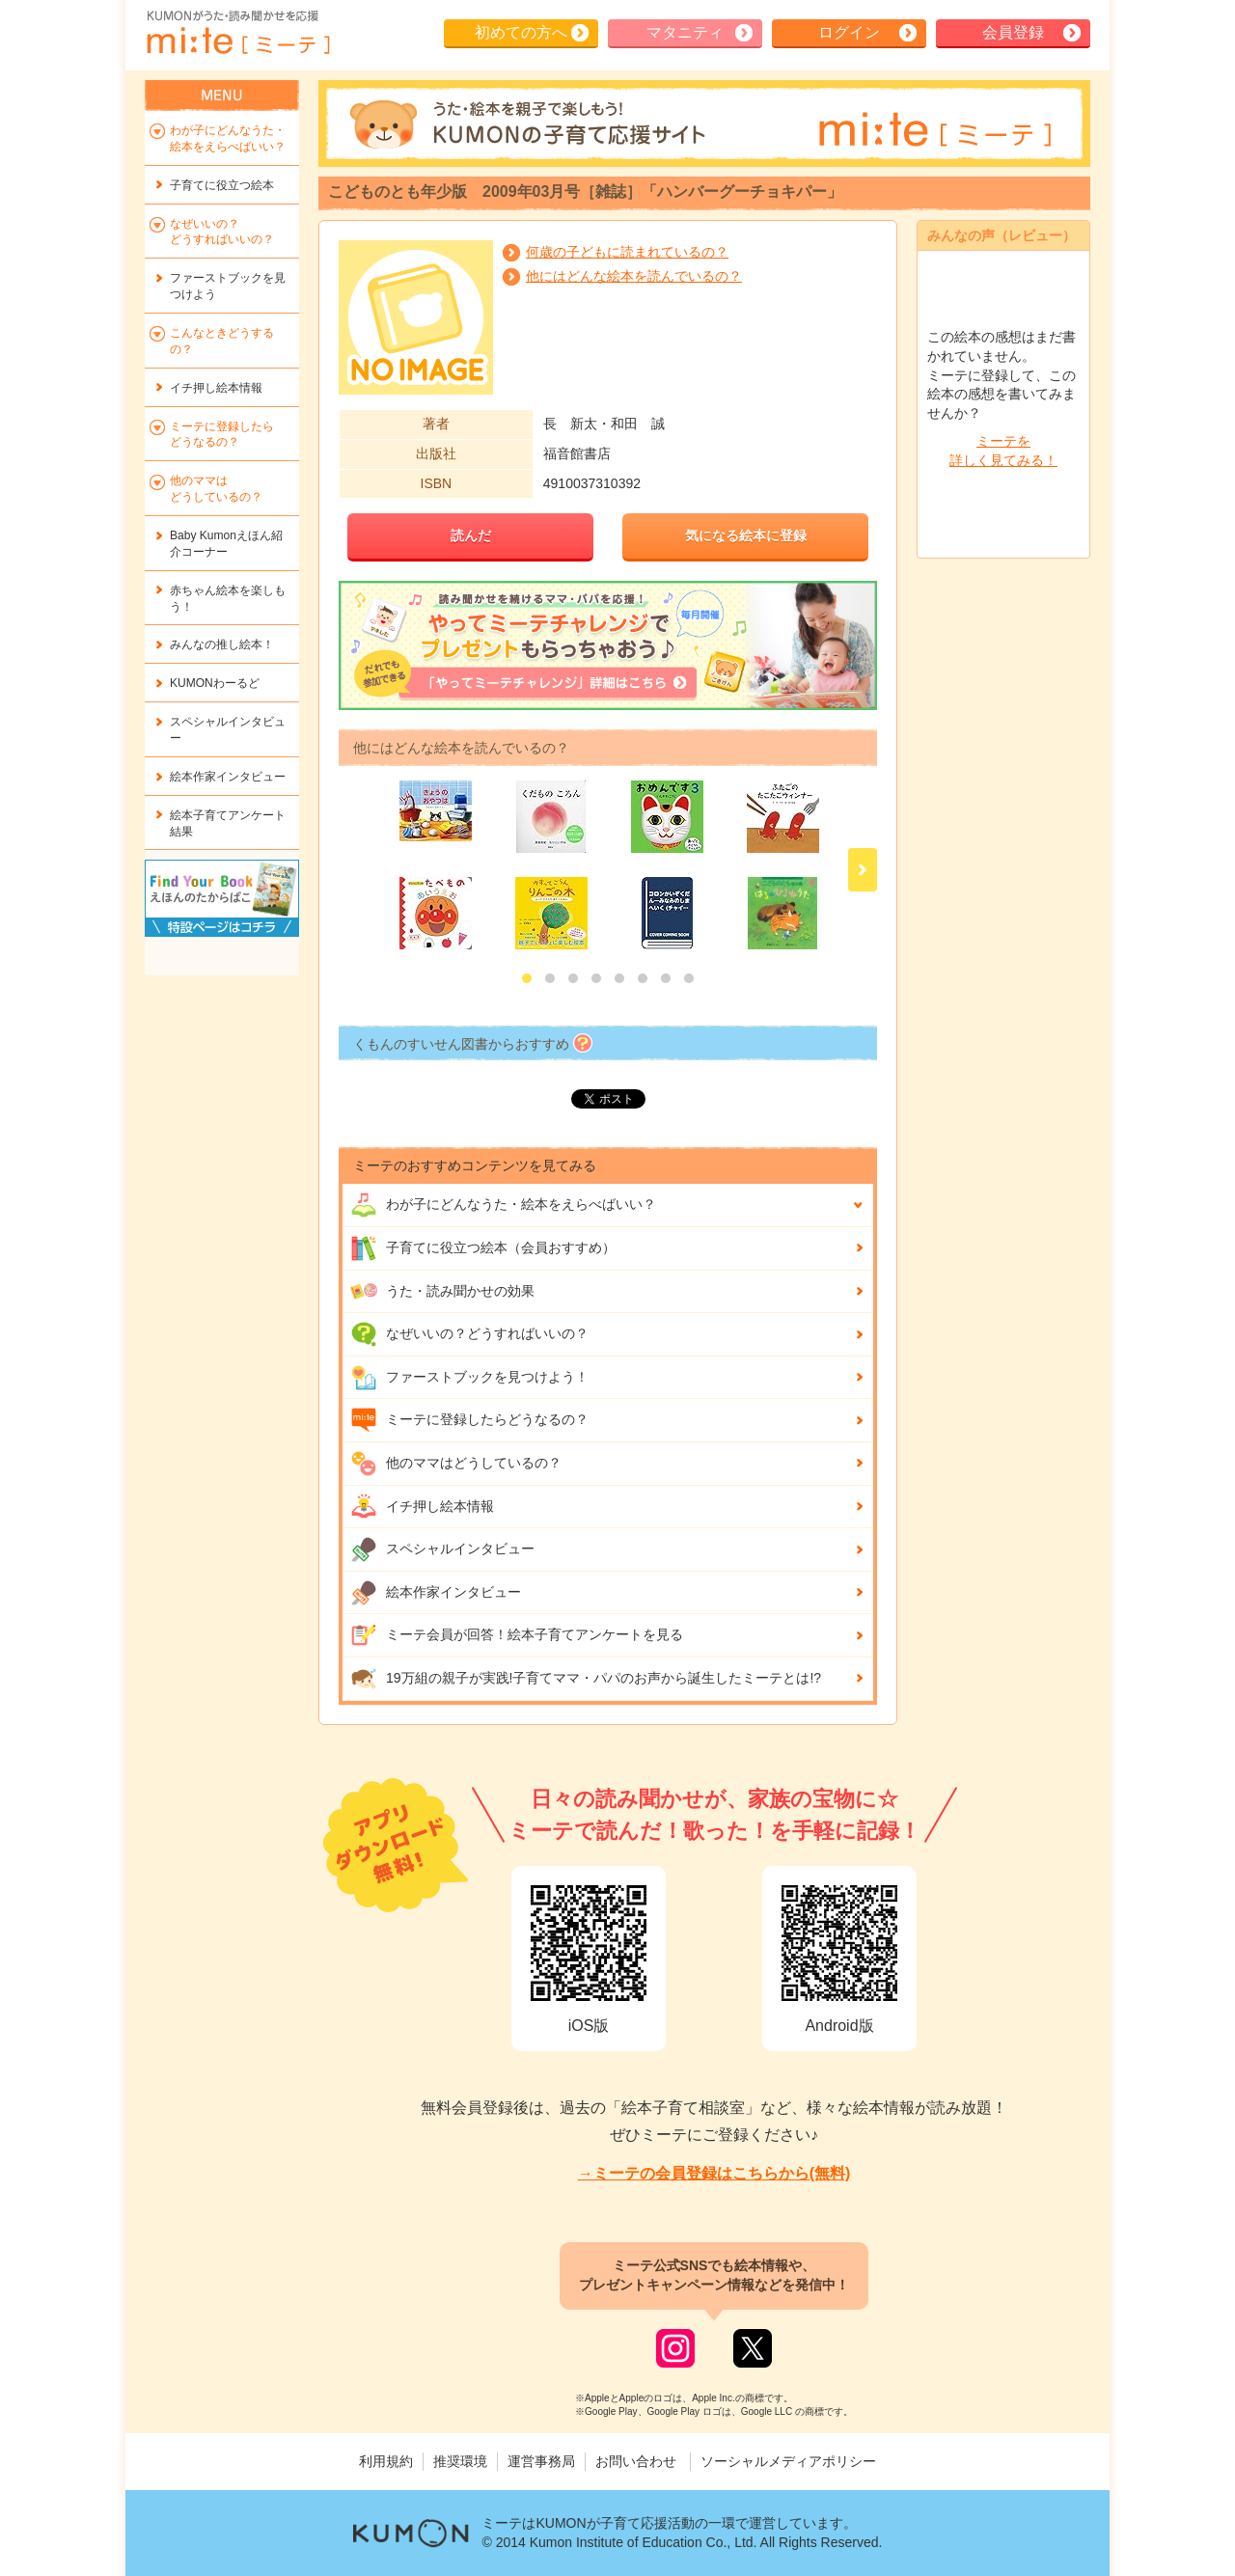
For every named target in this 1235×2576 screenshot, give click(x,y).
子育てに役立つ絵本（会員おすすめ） (483, 1248)
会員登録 (1013, 32)
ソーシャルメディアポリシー (788, 2461)
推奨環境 (460, 2461)
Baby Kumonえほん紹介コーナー (226, 544)
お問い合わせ (635, 2461)
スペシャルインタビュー (442, 1549)
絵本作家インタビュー (435, 1592)
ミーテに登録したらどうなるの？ (469, 1420)
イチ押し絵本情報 (422, 1506)
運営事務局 (541, 2461)
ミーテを (1003, 451)
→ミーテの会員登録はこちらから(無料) (714, 2173)
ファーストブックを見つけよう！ (469, 1377)
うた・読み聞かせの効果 (442, 1290)
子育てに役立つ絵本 (222, 185)
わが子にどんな (503, 1205)
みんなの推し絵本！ (222, 644)
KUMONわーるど (215, 683)
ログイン (849, 32)
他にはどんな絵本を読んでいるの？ (634, 276)
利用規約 (386, 2461)
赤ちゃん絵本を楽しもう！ (228, 599)
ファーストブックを (228, 286)
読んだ (471, 535)
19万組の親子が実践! (585, 1678)
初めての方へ (521, 32)
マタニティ (685, 32)
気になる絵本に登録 (746, 535)
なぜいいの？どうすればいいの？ (469, 1334)
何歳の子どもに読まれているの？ (627, 252)
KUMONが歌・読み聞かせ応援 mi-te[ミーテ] (237, 33)
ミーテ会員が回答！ (516, 1635)
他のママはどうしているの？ (456, 1463)
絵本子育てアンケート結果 (228, 823)
